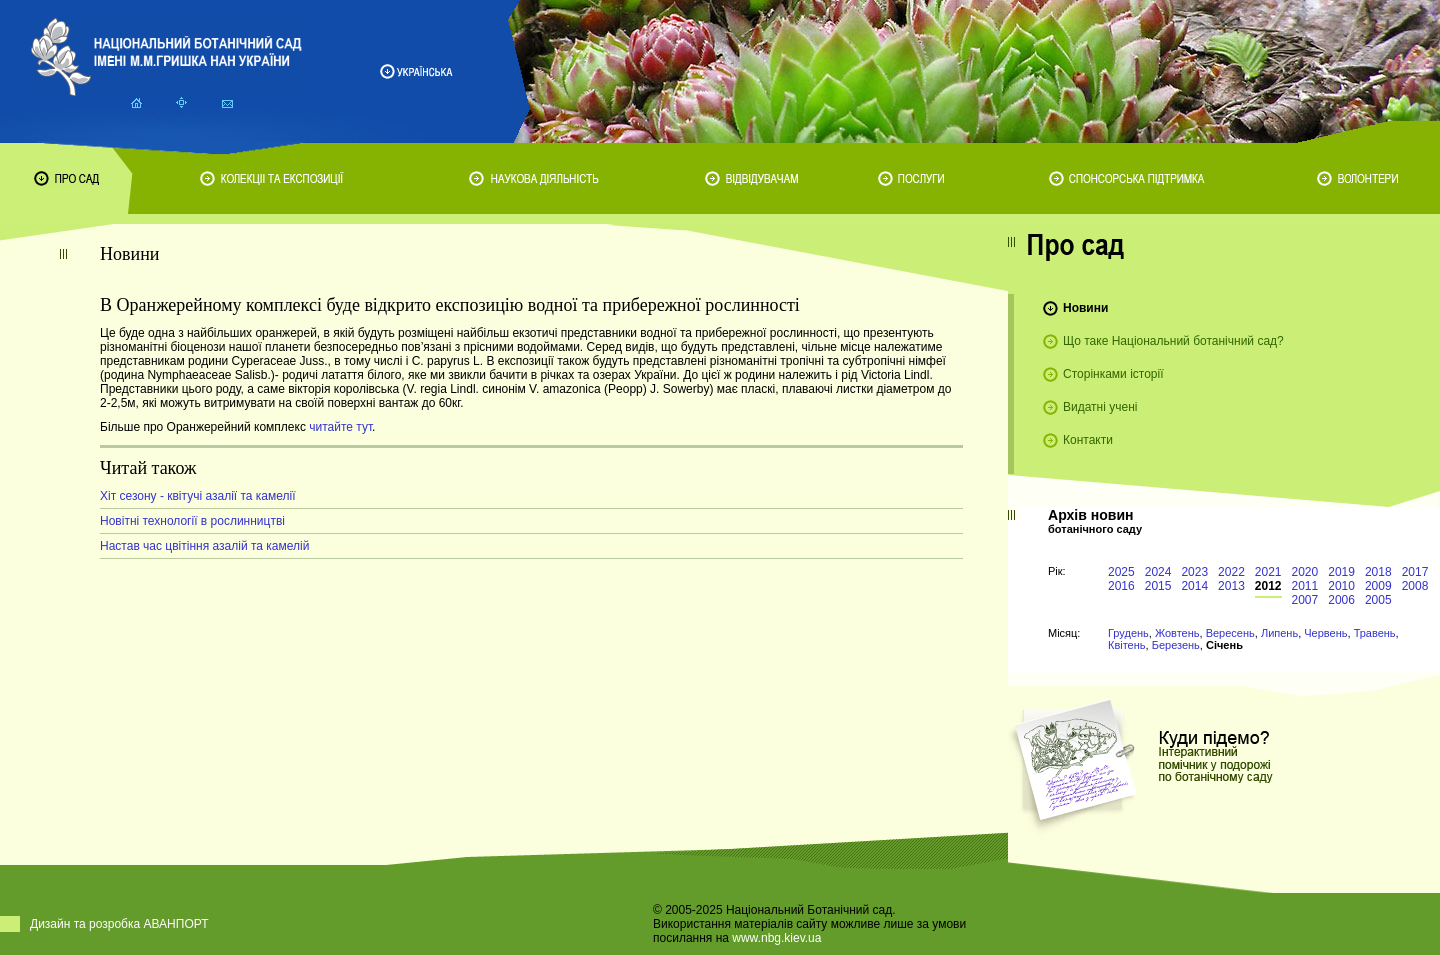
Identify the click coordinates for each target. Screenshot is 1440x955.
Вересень (1230, 633)
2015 (1158, 586)
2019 (1341, 572)
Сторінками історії (1113, 374)
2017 (1415, 572)
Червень (1325, 633)
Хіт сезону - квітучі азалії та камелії (198, 496)
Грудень (1128, 633)
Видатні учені (1100, 407)
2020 (1305, 572)
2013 (1231, 586)
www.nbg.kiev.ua (776, 938)
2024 (1158, 572)
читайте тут (340, 427)
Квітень (1127, 645)
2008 (1415, 586)
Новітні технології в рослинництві (192, 521)
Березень (1176, 645)
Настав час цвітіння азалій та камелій (204, 546)
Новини (1085, 308)
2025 (1121, 572)
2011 (1305, 586)
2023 (1194, 572)
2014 (1194, 586)
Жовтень (1177, 633)
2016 (1121, 586)
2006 (1341, 600)
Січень (1224, 645)
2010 (1341, 586)
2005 (1378, 600)
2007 (1305, 600)
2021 (1268, 572)
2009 (1378, 586)
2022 (1231, 572)
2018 (1378, 572)
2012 (1268, 586)
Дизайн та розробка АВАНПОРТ (119, 924)
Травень (1375, 633)
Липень (1279, 633)
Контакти (1088, 440)
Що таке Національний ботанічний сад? (1173, 341)
